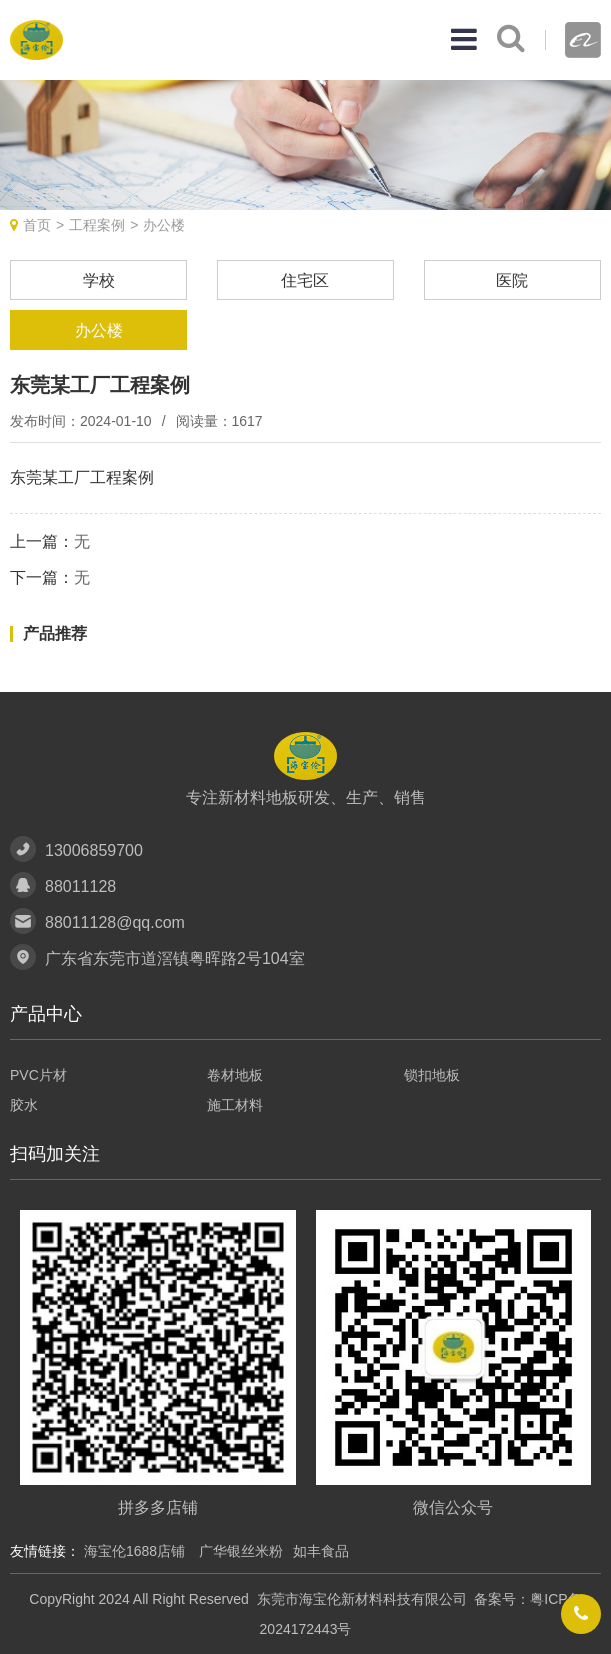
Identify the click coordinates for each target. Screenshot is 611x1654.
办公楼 (164, 225)
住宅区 (305, 280)
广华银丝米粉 (241, 1551)
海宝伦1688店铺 (136, 1551)
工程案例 (97, 225)
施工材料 (235, 1105)
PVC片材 (38, 1075)
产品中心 (46, 1014)
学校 (99, 280)
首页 (37, 225)
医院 (512, 280)
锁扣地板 (432, 1075)
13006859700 (94, 850)
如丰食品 (321, 1551)
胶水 (24, 1105)
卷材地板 (235, 1075)
